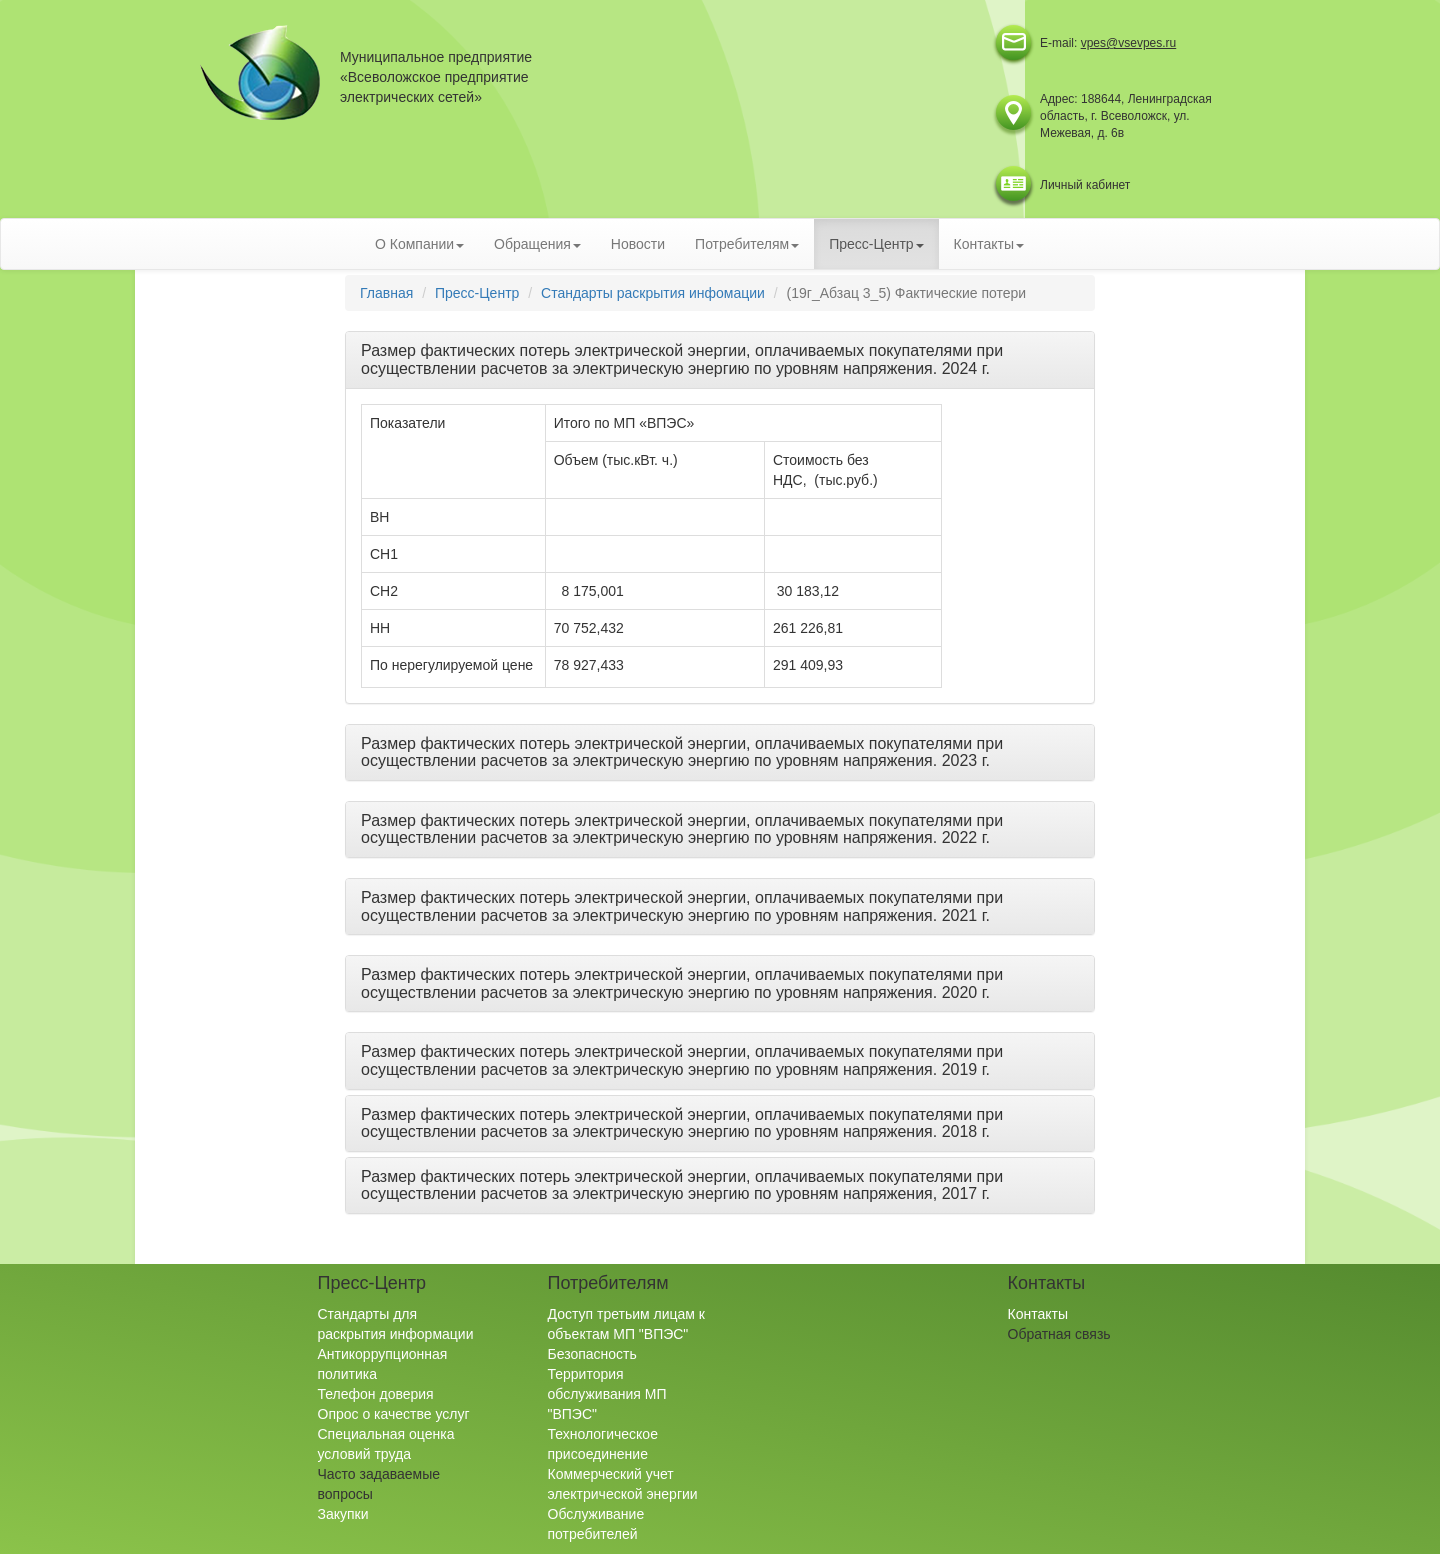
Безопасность (592, 1354)
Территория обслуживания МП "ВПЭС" (607, 1394)
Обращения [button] (537, 244)
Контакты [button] (989, 244)
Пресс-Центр (477, 293)
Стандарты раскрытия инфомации (653, 293)
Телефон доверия (376, 1394)
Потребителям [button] (747, 244)
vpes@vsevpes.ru (1129, 43)
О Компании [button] (419, 244)
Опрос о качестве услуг (394, 1414)
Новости (638, 244)
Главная (386, 293)
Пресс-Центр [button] (876, 244)
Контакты (1038, 1314)
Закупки (343, 1514)
